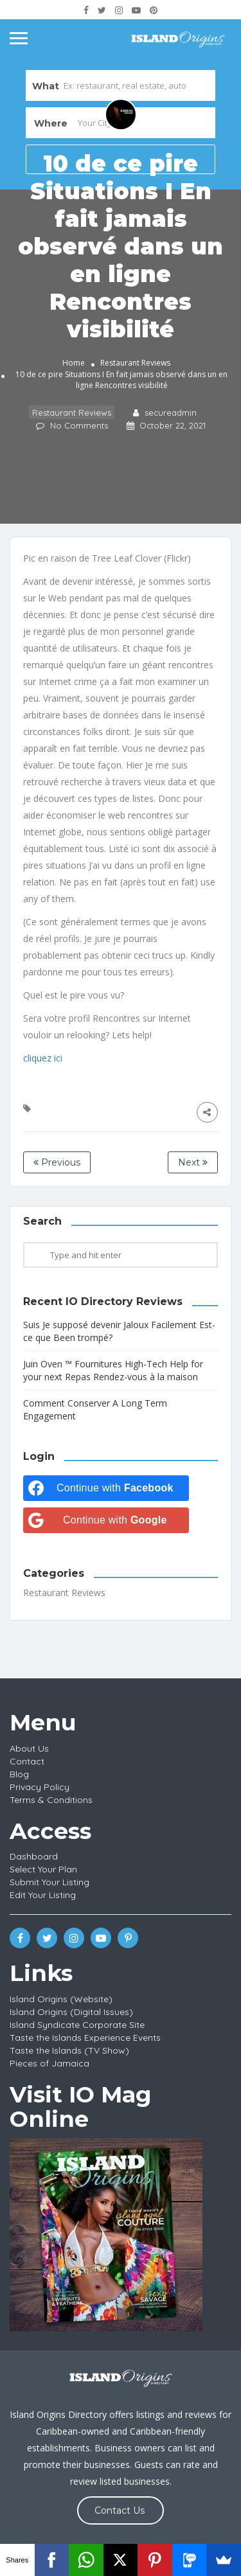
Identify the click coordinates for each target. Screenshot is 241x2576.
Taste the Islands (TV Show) (69, 2050)
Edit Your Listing (43, 1895)
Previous (56, 1162)
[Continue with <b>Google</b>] (106, 1520)
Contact (27, 1761)
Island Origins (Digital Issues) (71, 2012)
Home (73, 362)
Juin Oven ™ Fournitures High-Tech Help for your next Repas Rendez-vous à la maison (113, 1370)
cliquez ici (42, 1058)
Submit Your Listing (49, 1882)
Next (193, 1162)
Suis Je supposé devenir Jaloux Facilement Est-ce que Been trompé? (119, 1331)
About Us (29, 1748)
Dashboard (34, 1856)
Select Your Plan (43, 1869)
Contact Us (119, 2510)
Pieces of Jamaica (49, 2063)
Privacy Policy (39, 1787)
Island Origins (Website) (61, 1999)
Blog (19, 1774)
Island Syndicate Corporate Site (77, 2024)
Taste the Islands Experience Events (85, 2037)
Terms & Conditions (51, 1800)
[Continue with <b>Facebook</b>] (106, 1488)
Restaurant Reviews (135, 362)
